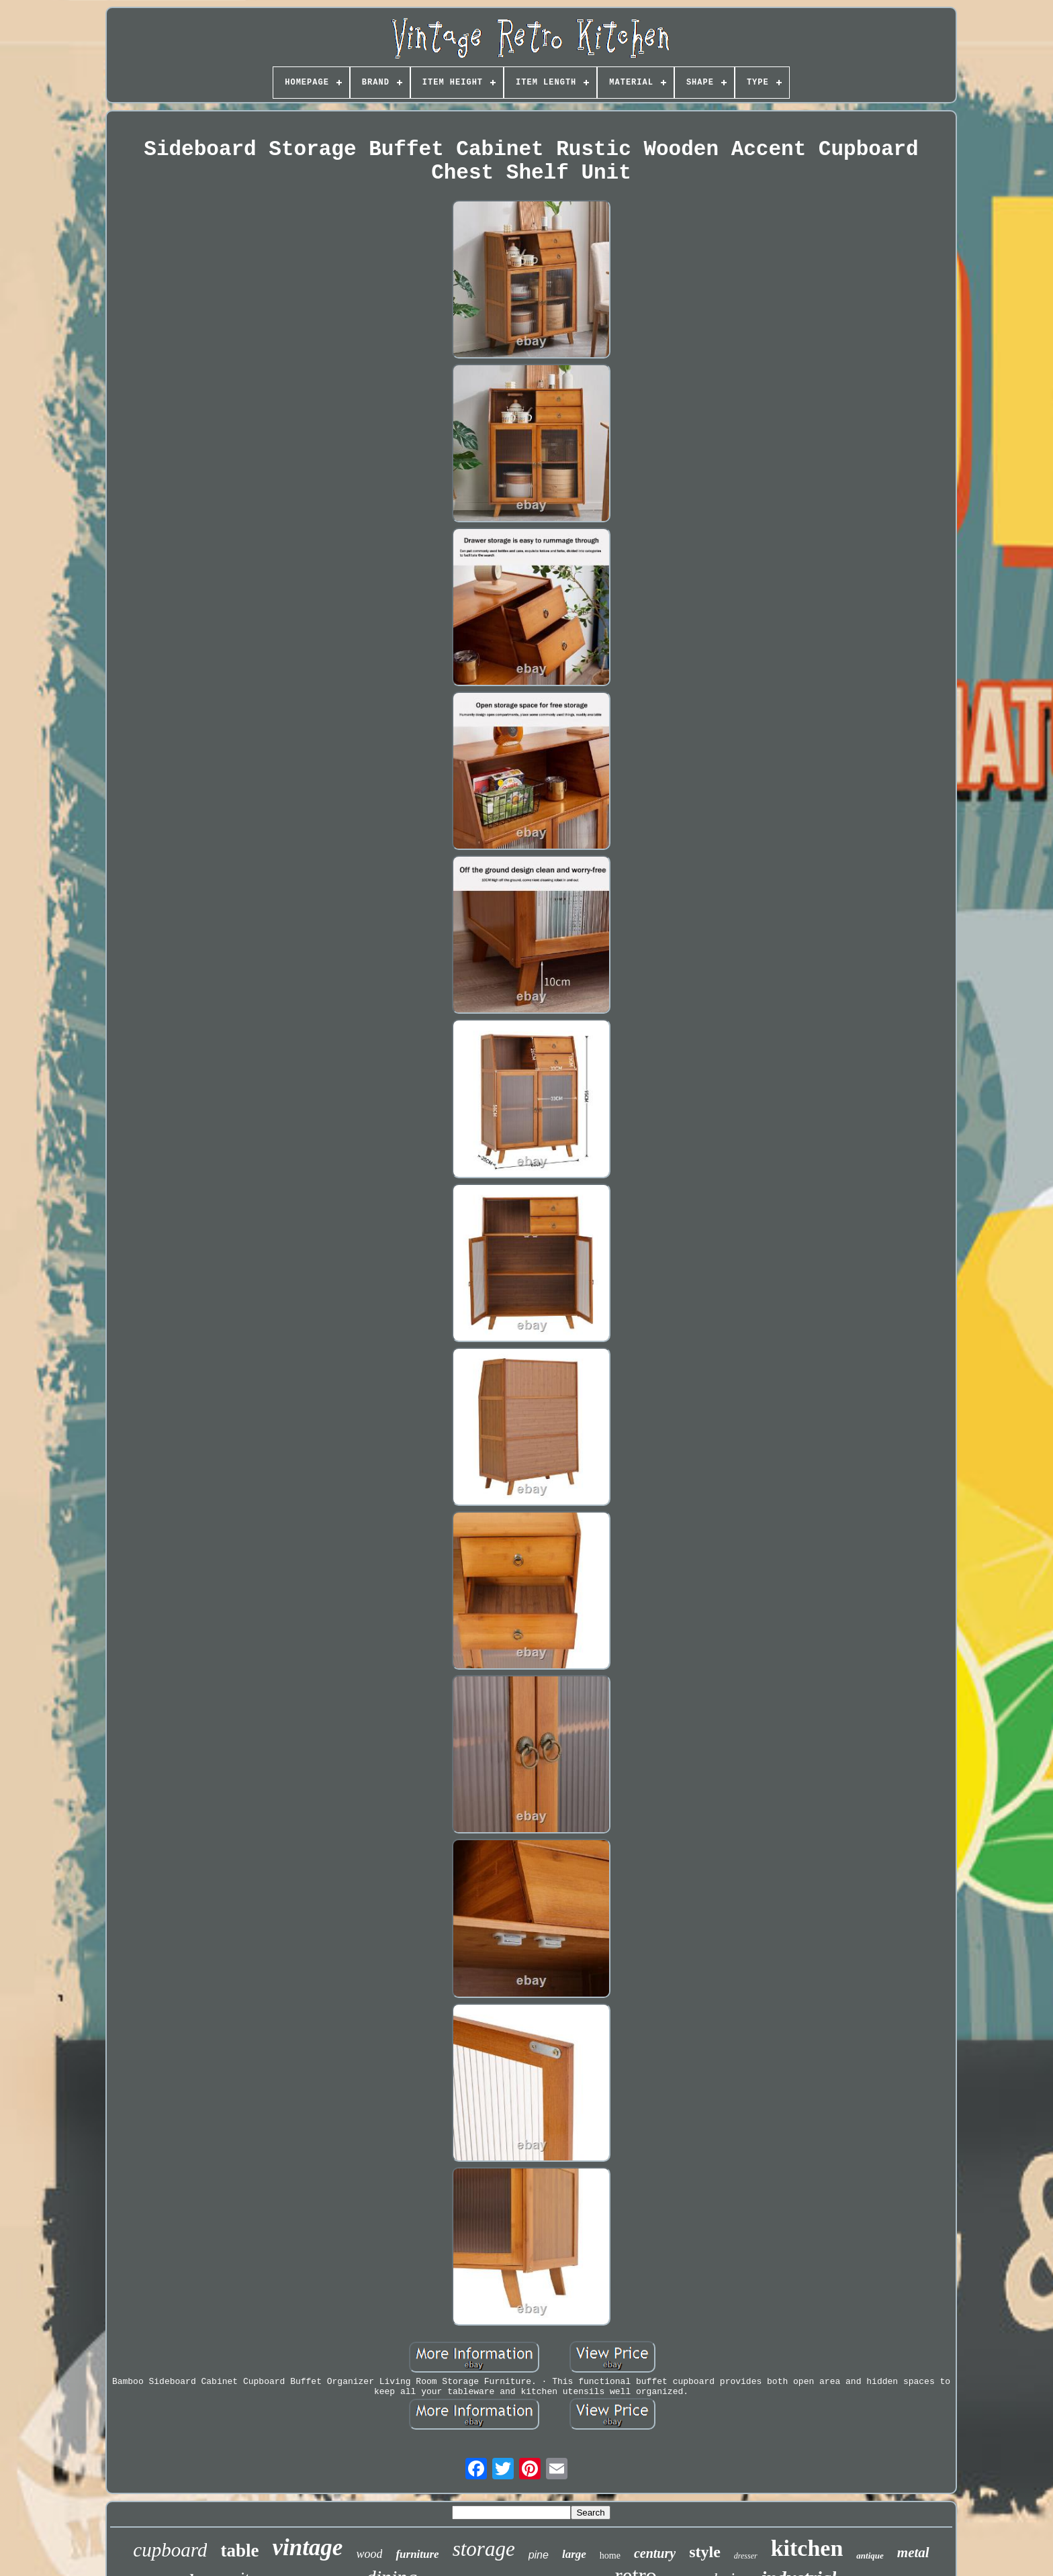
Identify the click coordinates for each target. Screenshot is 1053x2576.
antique (869, 2555)
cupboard (170, 2550)
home (610, 2555)
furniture (417, 2554)
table (239, 2550)
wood (369, 2554)
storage (484, 2549)
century (655, 2553)
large (574, 2554)
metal (913, 2552)
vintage (307, 2547)
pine (539, 2555)
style (705, 2552)
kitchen (807, 2548)
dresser (746, 2556)
